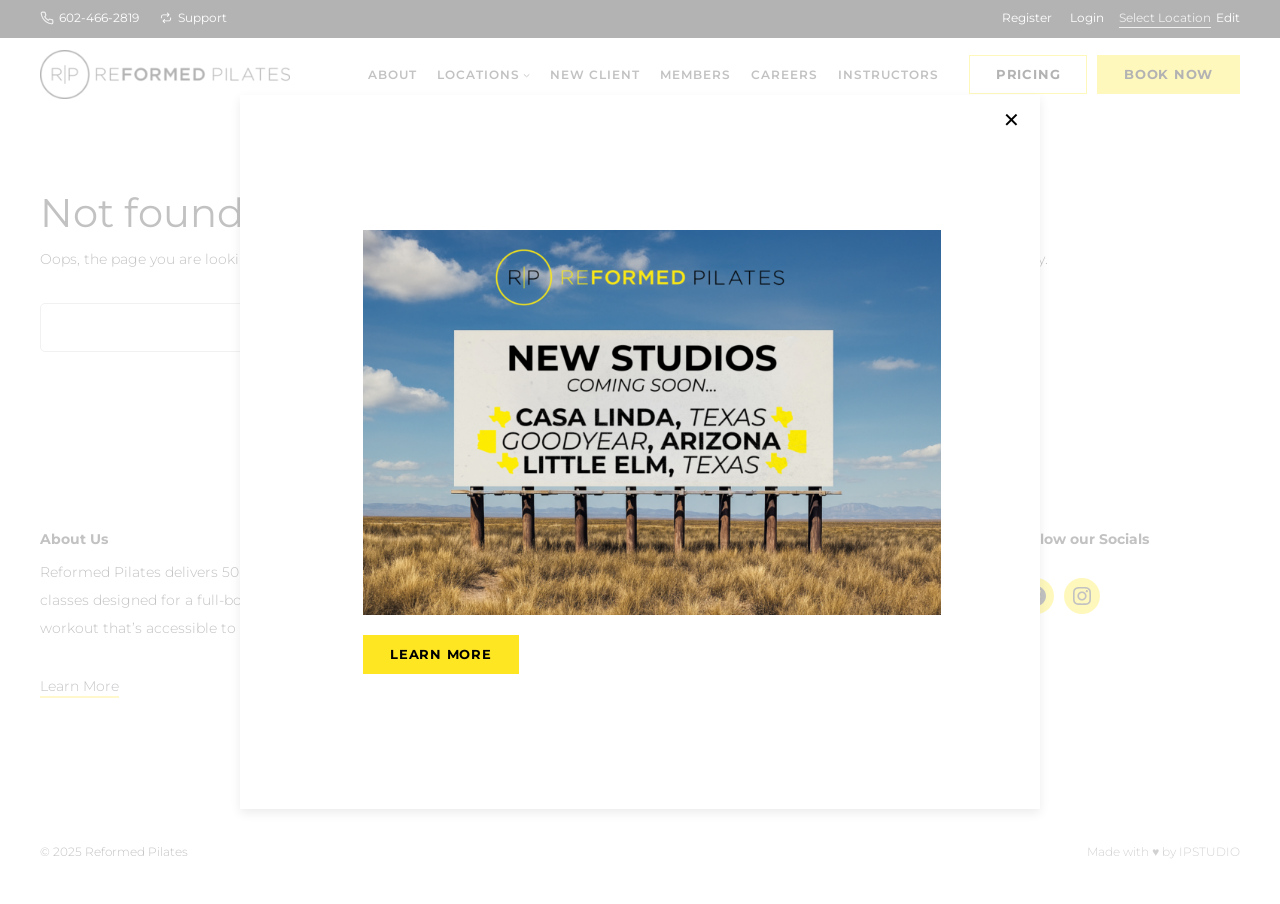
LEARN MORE (441, 654)
